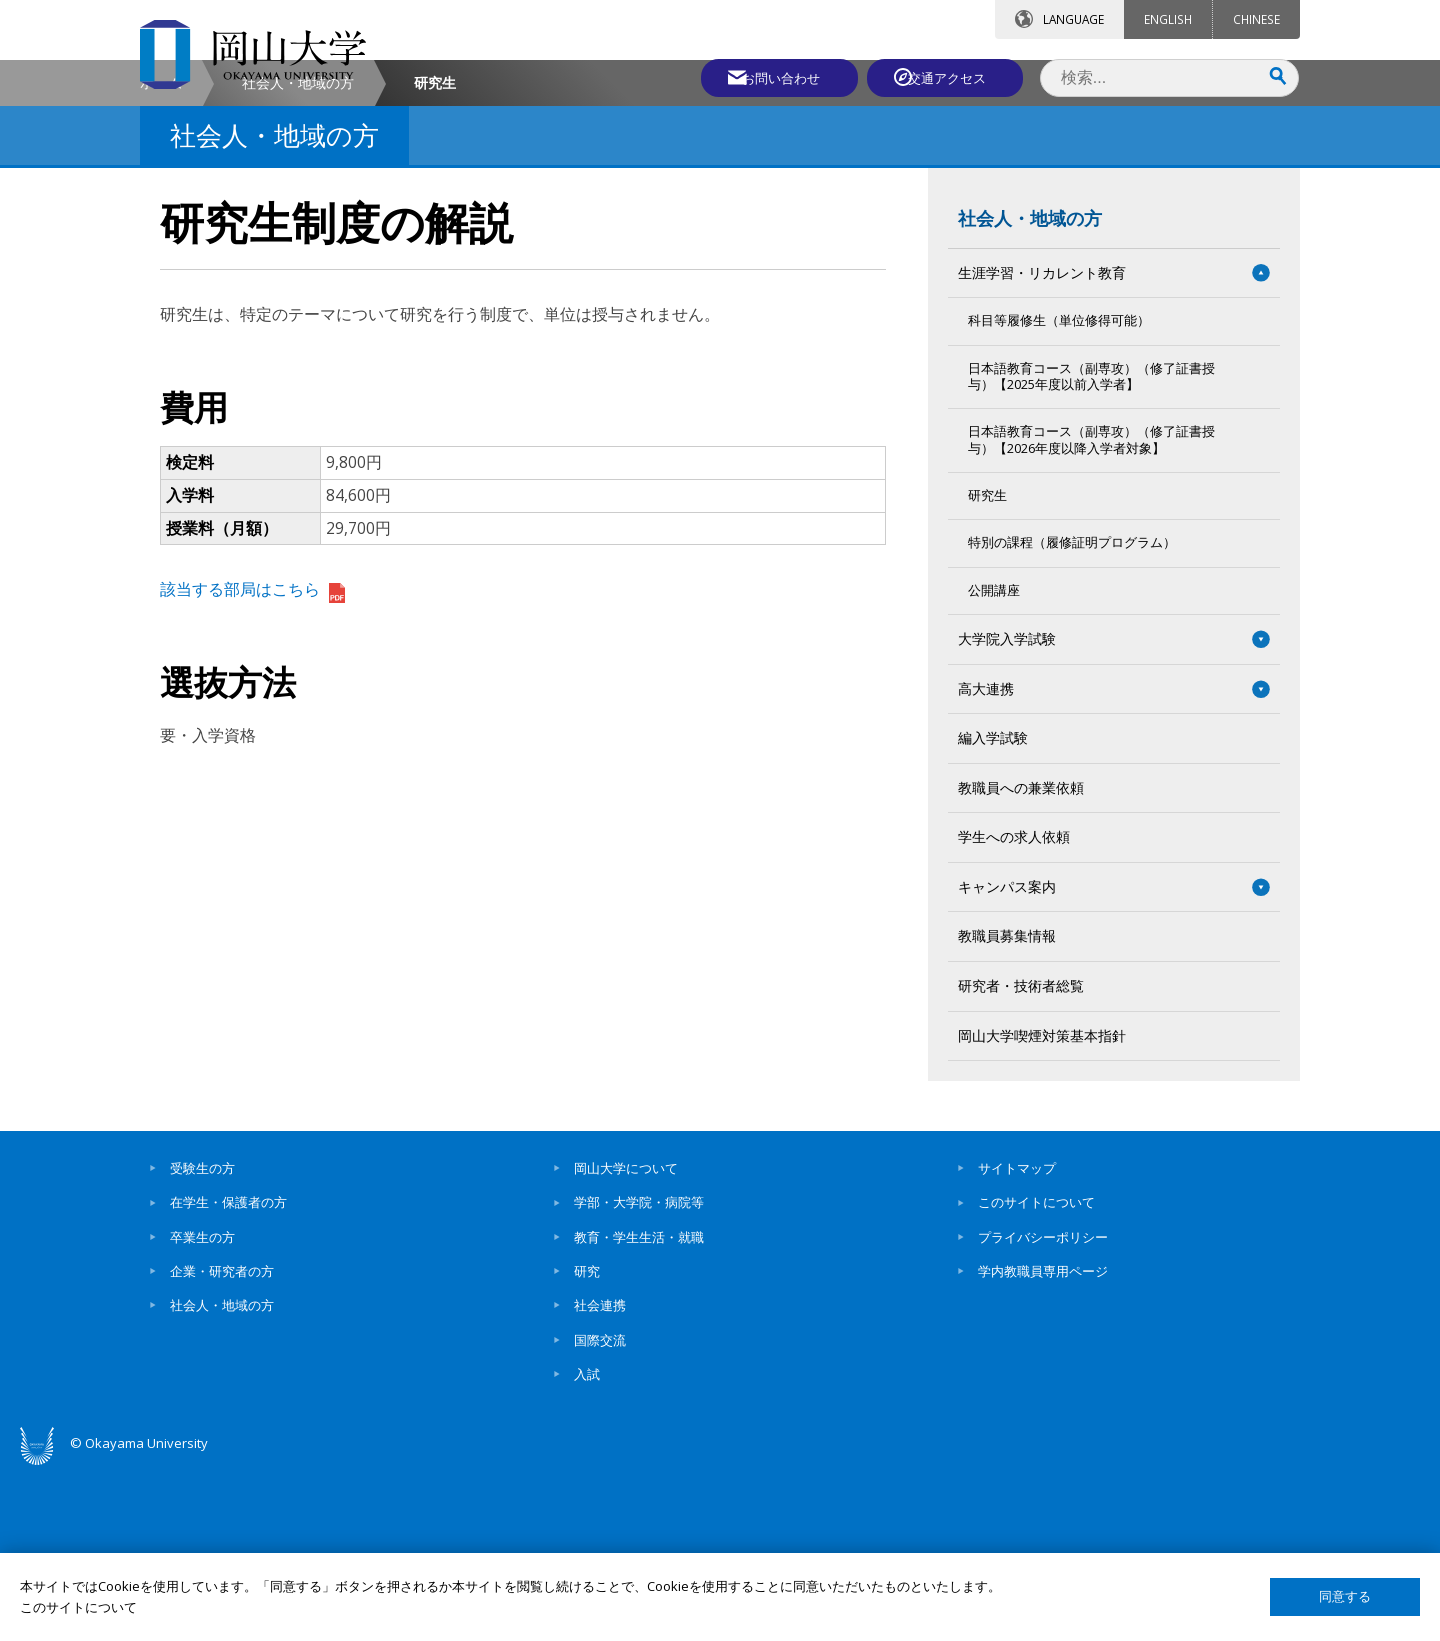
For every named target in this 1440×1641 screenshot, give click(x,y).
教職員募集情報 (1007, 1106)
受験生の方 (202, 1339)
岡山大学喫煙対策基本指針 (1042, 1205)
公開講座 (994, 760)
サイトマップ (1017, 1339)
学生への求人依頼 (1014, 1007)
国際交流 (600, 1510)
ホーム (161, 253)
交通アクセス (951, 77)
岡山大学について (626, 1339)
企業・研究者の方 (222, 1442)
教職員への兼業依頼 (1021, 958)
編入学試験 (993, 908)
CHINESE (1256, 19)
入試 (587, 1545)
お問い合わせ (774, 77)
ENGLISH (1168, 19)
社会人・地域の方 (298, 253)
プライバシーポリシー (1043, 1408)
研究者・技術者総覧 (1021, 1156)
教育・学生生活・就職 (639, 1408)
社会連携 (600, 1476)
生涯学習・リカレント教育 (1042, 442)
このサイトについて (1036, 1373)
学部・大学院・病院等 (639, 1373)
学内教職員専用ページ (1043, 1442)
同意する (1345, 1596)
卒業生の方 (202, 1408)
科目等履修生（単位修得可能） (1059, 491)
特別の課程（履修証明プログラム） (1072, 713)
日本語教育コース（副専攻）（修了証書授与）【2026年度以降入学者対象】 (1091, 610)
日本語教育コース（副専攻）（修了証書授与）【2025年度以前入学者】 (1091, 546)
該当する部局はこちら (252, 760)
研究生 (987, 666)
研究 (587, 1442)
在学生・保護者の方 (228, 1373)
